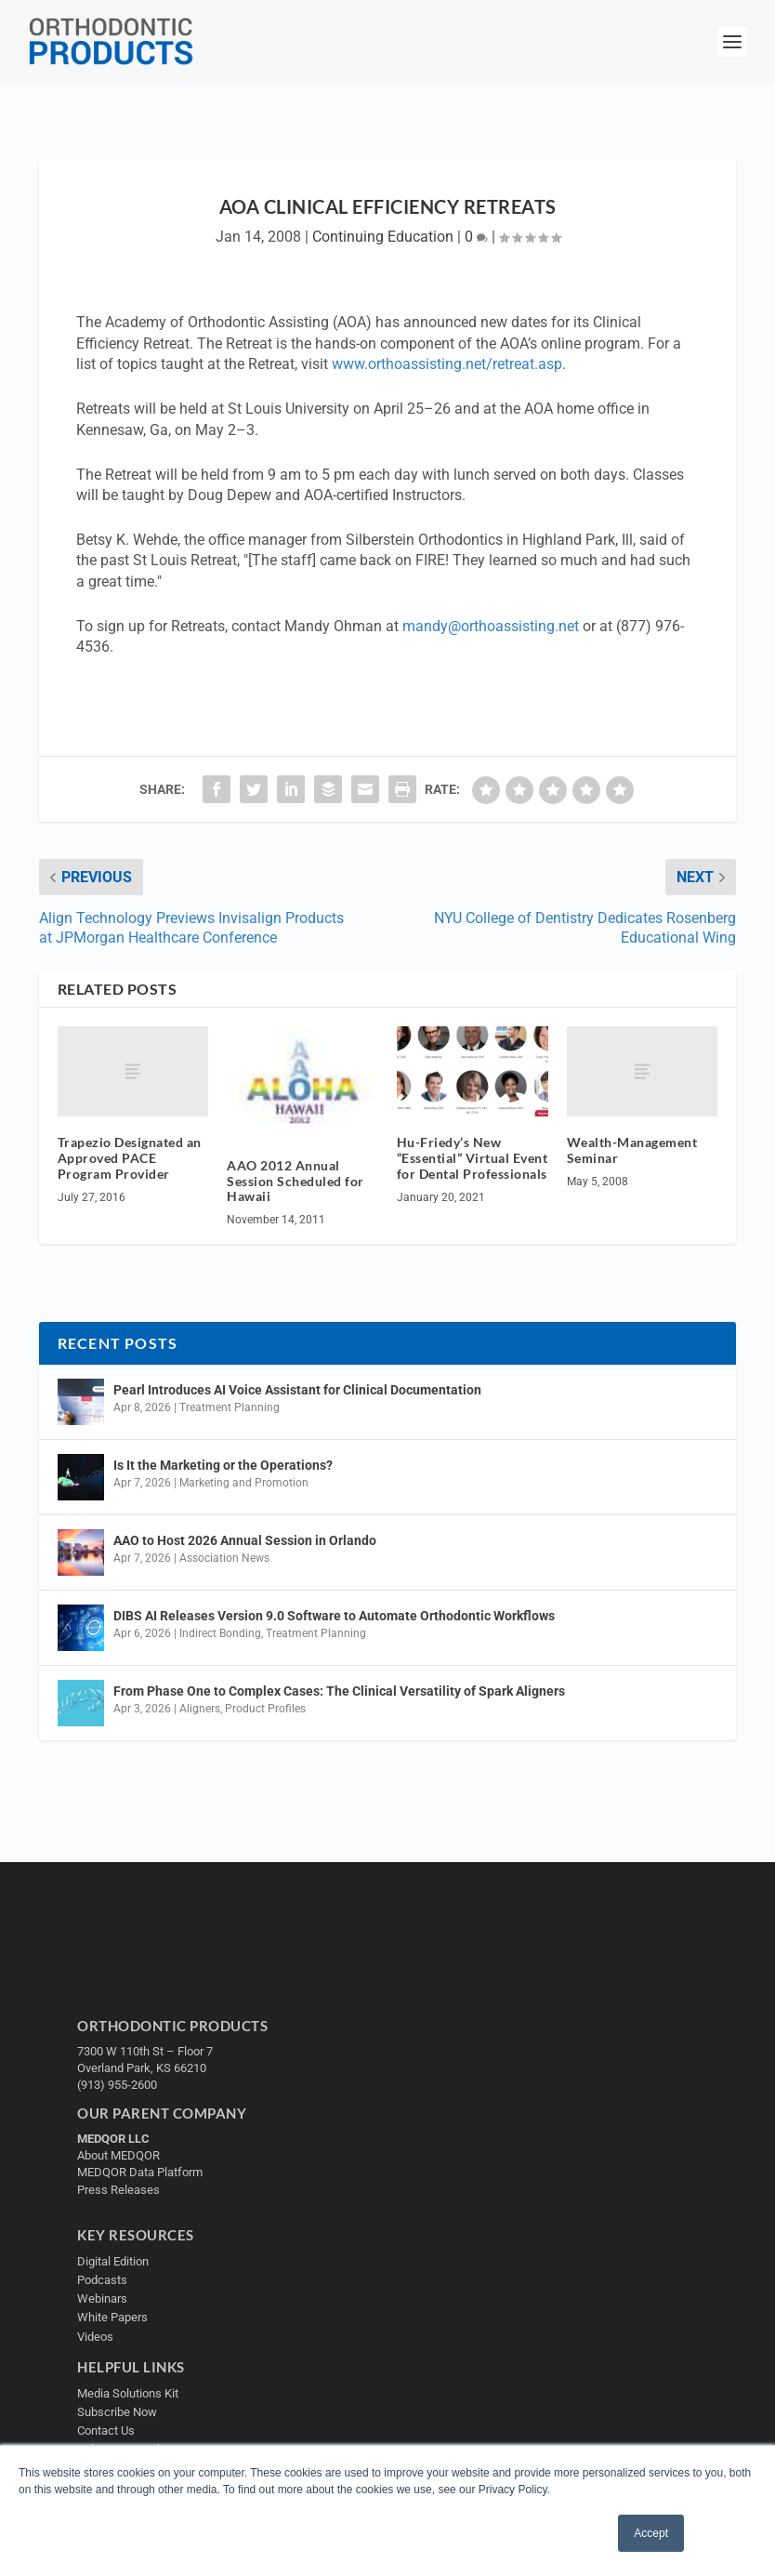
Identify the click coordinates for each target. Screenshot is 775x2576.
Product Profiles (265, 1708)
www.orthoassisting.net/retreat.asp (447, 364)
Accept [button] (651, 2533)
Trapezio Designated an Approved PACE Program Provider (130, 1158)
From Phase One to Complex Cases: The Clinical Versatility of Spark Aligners (339, 1691)
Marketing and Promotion (244, 1482)
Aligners (199, 1708)
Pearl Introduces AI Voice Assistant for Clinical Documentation (297, 1389)
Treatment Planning (229, 1407)
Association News (224, 1558)
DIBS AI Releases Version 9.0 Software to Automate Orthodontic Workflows (334, 1615)
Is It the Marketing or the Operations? (223, 1465)
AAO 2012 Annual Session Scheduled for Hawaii (295, 1181)
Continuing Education (382, 236)
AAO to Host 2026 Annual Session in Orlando (244, 1540)
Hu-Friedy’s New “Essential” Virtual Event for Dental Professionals (472, 1158)
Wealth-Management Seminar (632, 1150)
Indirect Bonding (220, 1633)
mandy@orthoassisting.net (490, 626)
